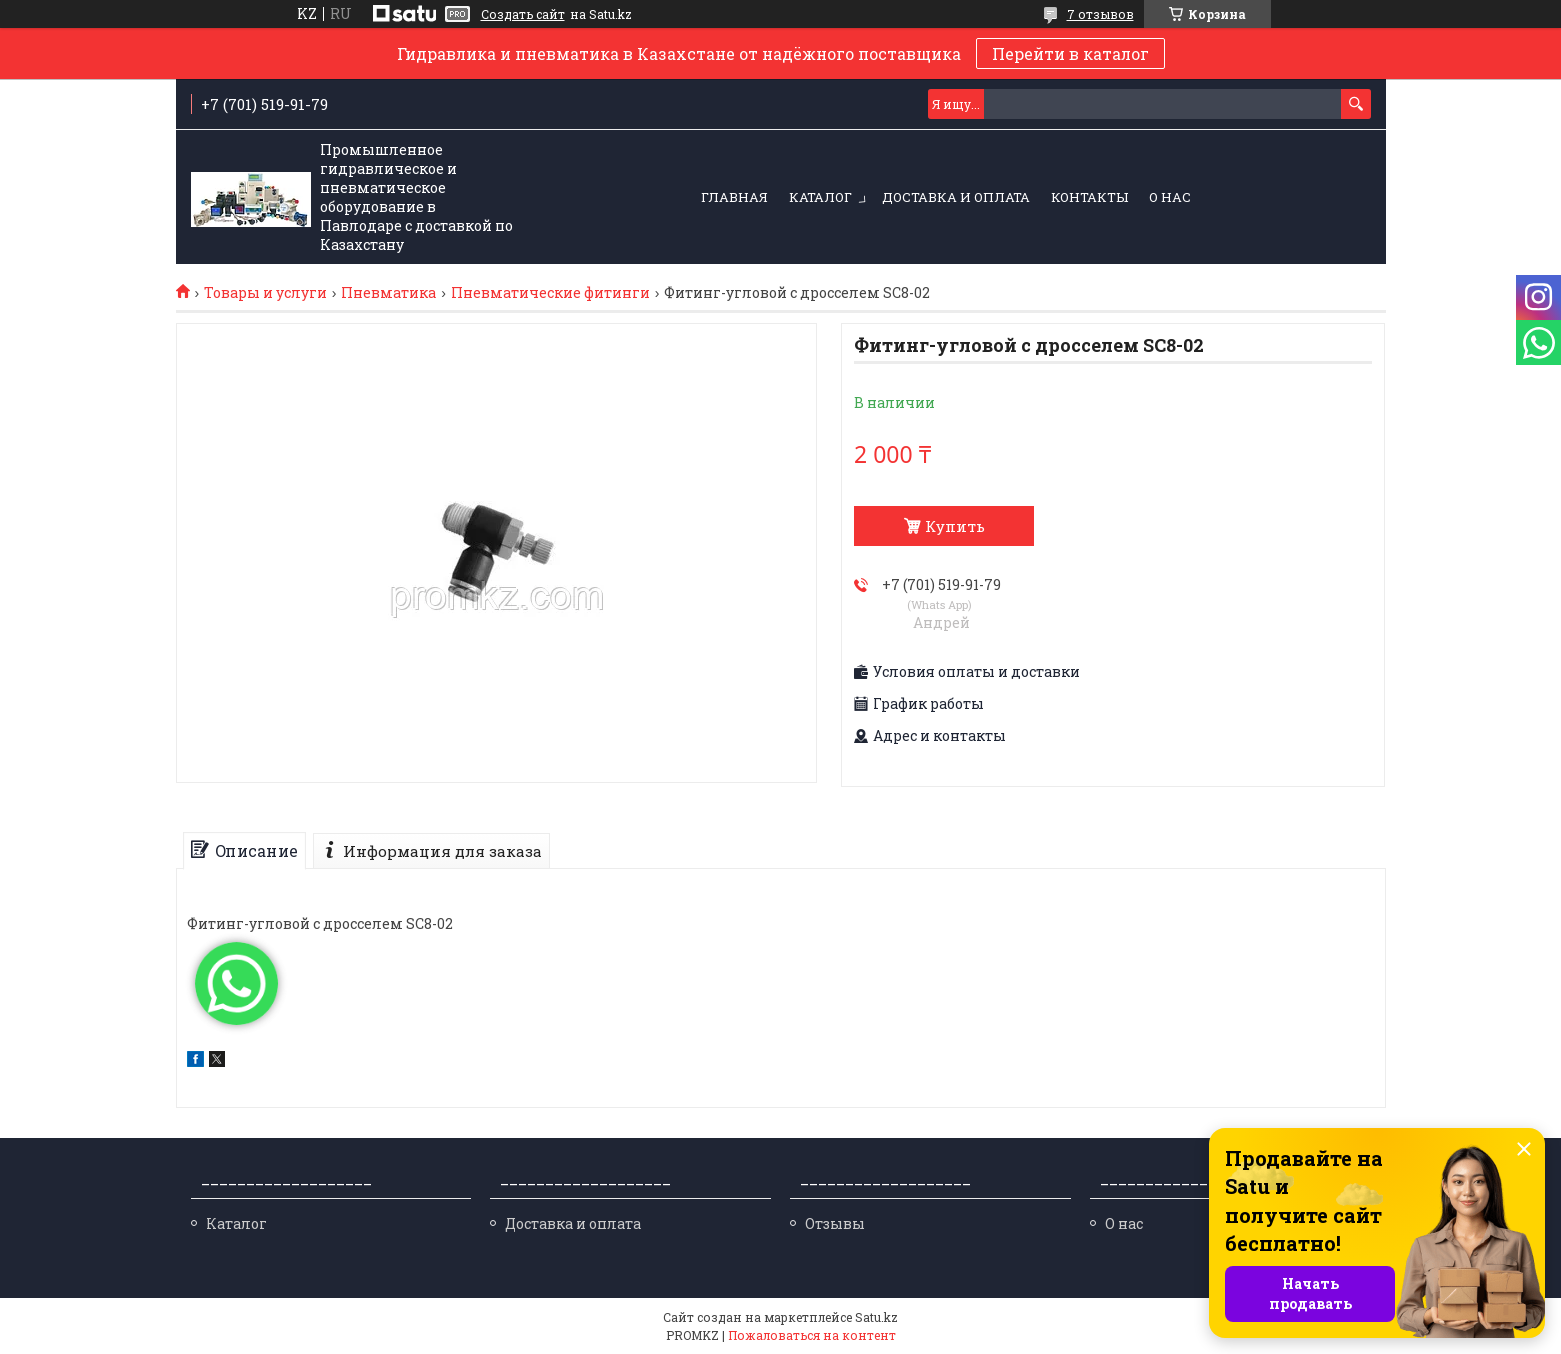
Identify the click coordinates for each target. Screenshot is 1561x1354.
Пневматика (388, 293)
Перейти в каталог (1070, 53)
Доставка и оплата (956, 197)
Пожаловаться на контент (812, 1335)
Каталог (820, 197)
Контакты (1089, 197)
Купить (955, 526)
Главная (734, 197)
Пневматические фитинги (550, 293)
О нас (1170, 197)
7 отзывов (1100, 14)
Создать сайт (523, 14)
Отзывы (835, 1223)
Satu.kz (876, 1317)
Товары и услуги (265, 293)
